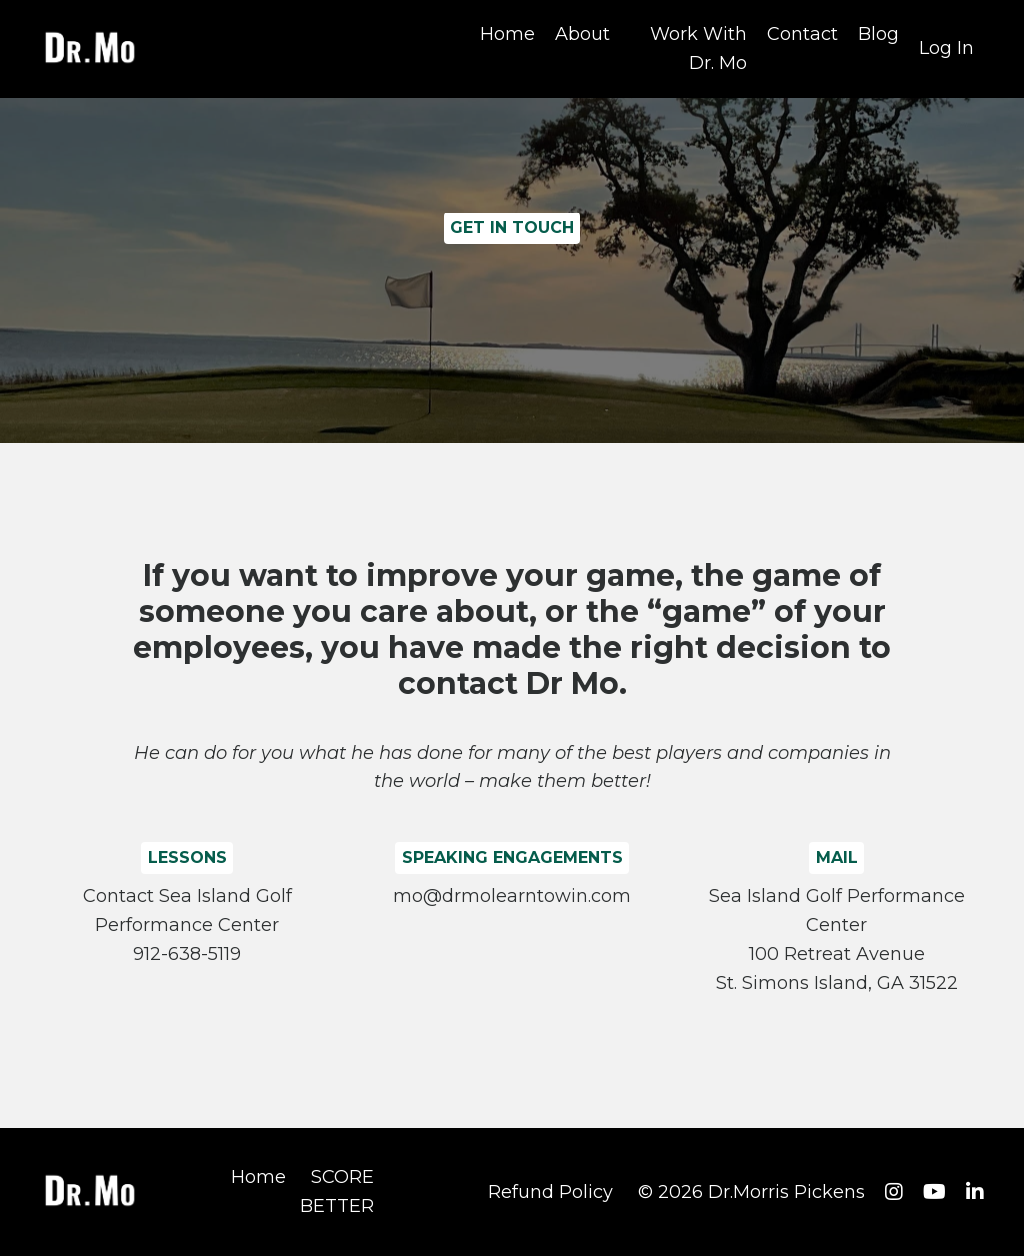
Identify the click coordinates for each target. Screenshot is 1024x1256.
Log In (946, 48)
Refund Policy (550, 1192)
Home (507, 34)
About (582, 34)
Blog (878, 34)
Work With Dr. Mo (698, 48)
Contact (802, 34)
